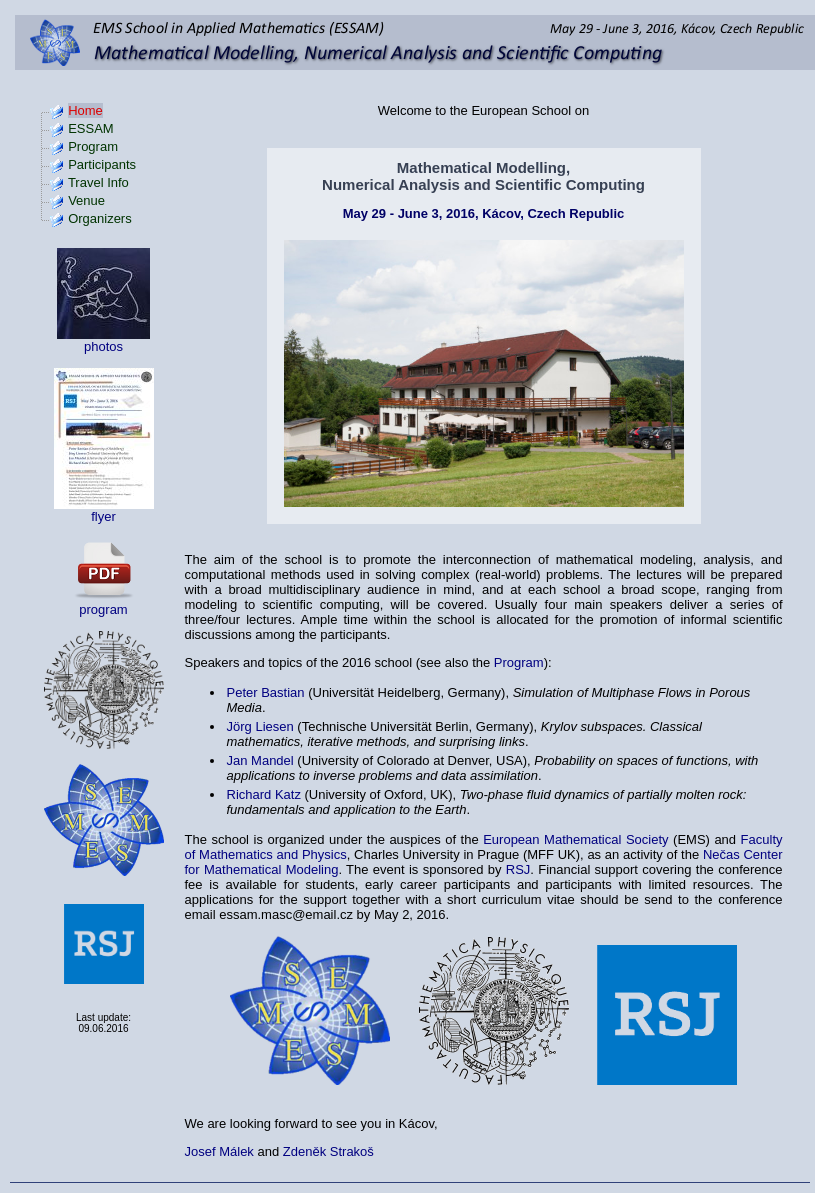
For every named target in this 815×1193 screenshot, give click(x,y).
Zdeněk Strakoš (328, 1151)
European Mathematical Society (575, 839)
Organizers (100, 218)
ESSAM (91, 128)
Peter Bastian (266, 692)
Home (85, 110)
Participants (102, 164)
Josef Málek (219, 1151)
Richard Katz (264, 794)
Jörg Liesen (260, 726)
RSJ (518, 869)
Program (93, 146)
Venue (86, 200)
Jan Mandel (260, 760)
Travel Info (98, 182)
